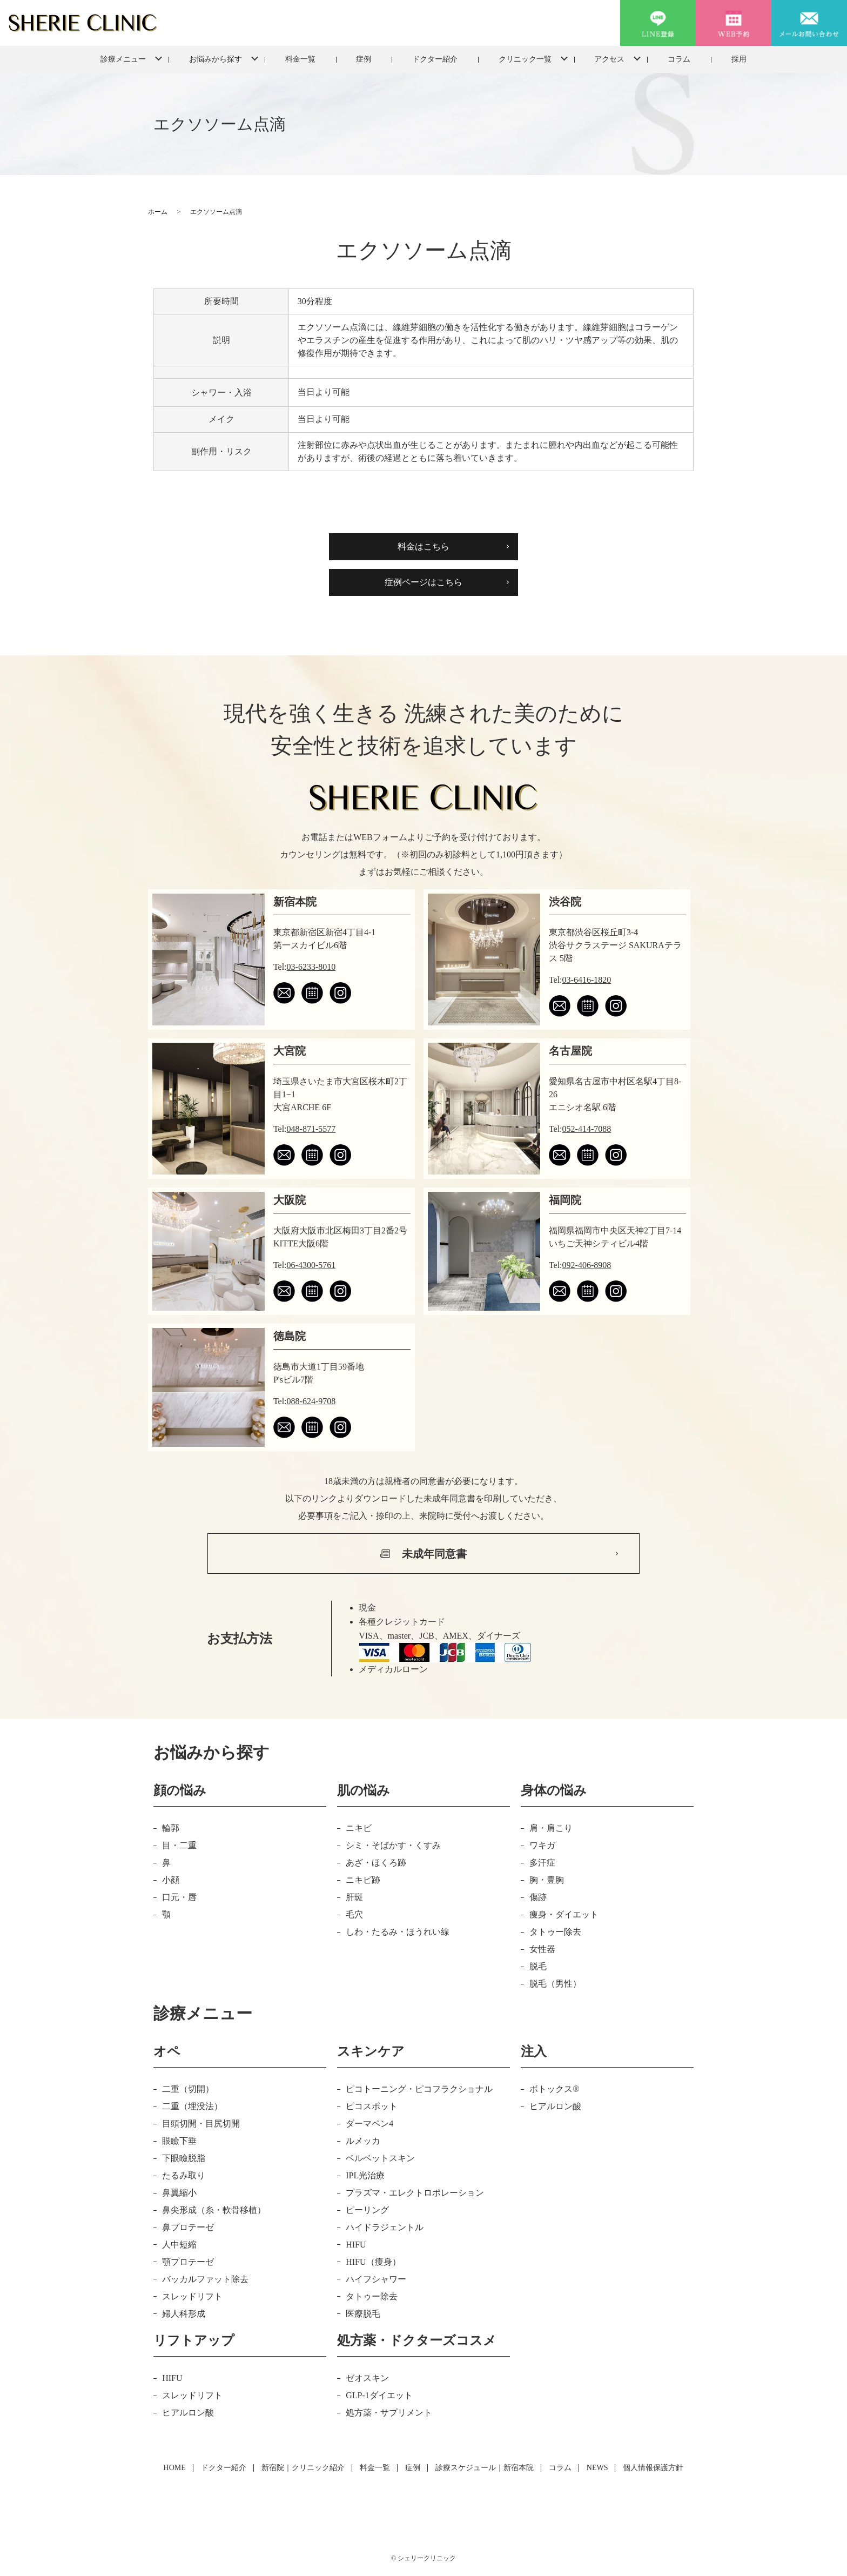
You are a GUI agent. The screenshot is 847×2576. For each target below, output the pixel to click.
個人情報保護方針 (653, 2468)
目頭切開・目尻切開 (201, 2123)
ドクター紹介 (435, 59)
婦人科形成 (183, 2313)
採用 (739, 59)
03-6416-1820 (586, 979)
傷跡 (538, 1897)
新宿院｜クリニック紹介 (303, 2468)
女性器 (542, 1949)
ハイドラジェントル (385, 2227)
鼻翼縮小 (179, 2192)
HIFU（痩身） (373, 2261)
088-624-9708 (311, 1401)
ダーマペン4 (369, 2123)
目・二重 (179, 1845)
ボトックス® (554, 2089)
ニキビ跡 (363, 1879)
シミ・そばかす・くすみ (393, 1845)
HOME (175, 2468)
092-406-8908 (586, 1265)
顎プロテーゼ (188, 2261)
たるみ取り (183, 2175)
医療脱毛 (363, 2313)
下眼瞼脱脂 (183, 2158)
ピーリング (367, 2210)
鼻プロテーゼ (188, 2227)
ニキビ (359, 1828)
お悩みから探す (215, 59)
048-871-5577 (311, 1128)
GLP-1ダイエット (379, 2395)
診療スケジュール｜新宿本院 (484, 2468)
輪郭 (170, 1828)
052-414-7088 (586, 1128)
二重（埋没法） (192, 2106)
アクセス (609, 59)
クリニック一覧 (525, 59)
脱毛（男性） (555, 1983)
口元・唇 (179, 1897)
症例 (363, 59)
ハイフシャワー (376, 2279)
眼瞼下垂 (179, 2140)
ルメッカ (363, 2140)
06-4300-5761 (311, 1265)
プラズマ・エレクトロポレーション (415, 2192)
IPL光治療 (365, 2175)
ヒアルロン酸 (555, 2106)
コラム (679, 59)
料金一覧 (300, 59)
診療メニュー (123, 59)
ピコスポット (372, 2106)
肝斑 (354, 1897)
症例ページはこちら (423, 582)
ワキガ (542, 1845)
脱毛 (538, 1966)
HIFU (356, 2244)
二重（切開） (188, 2089)
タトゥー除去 (555, 1931)
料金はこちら (423, 546)
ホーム (157, 212)
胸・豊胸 (546, 1879)
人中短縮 (179, 2244)
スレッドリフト (192, 2296)
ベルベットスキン (380, 2158)
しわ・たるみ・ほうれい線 (397, 1931)
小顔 (170, 1879)
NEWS (597, 2468)
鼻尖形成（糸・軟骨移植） (214, 2210)
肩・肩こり (551, 1828)
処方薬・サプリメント (389, 2412)
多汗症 (542, 1862)
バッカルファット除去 (205, 2279)
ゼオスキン (367, 2378)
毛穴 (354, 1914)
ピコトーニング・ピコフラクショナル (419, 2089)
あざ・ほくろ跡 (376, 1862)
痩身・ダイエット (564, 1914)
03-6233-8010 (311, 966)
